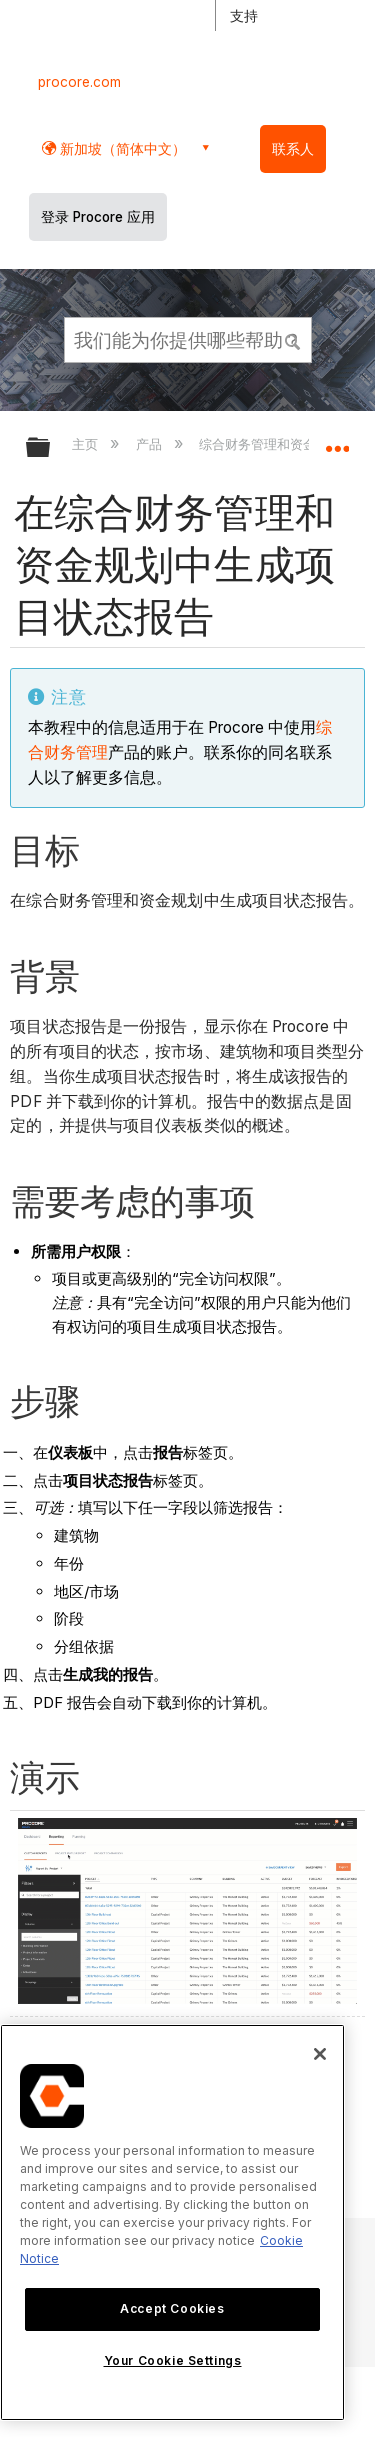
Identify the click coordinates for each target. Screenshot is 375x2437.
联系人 (293, 149)
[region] (172, 2222)
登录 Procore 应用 (98, 217)
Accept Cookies (172, 2308)
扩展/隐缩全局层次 (51, 448)
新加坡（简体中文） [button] (121, 148)
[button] (293, 339)
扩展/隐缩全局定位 (337, 441)
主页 (87, 444)
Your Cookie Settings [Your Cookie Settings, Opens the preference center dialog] (173, 2360)
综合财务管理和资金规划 (272, 444)
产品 (151, 444)
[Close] (320, 2054)
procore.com (79, 82)
